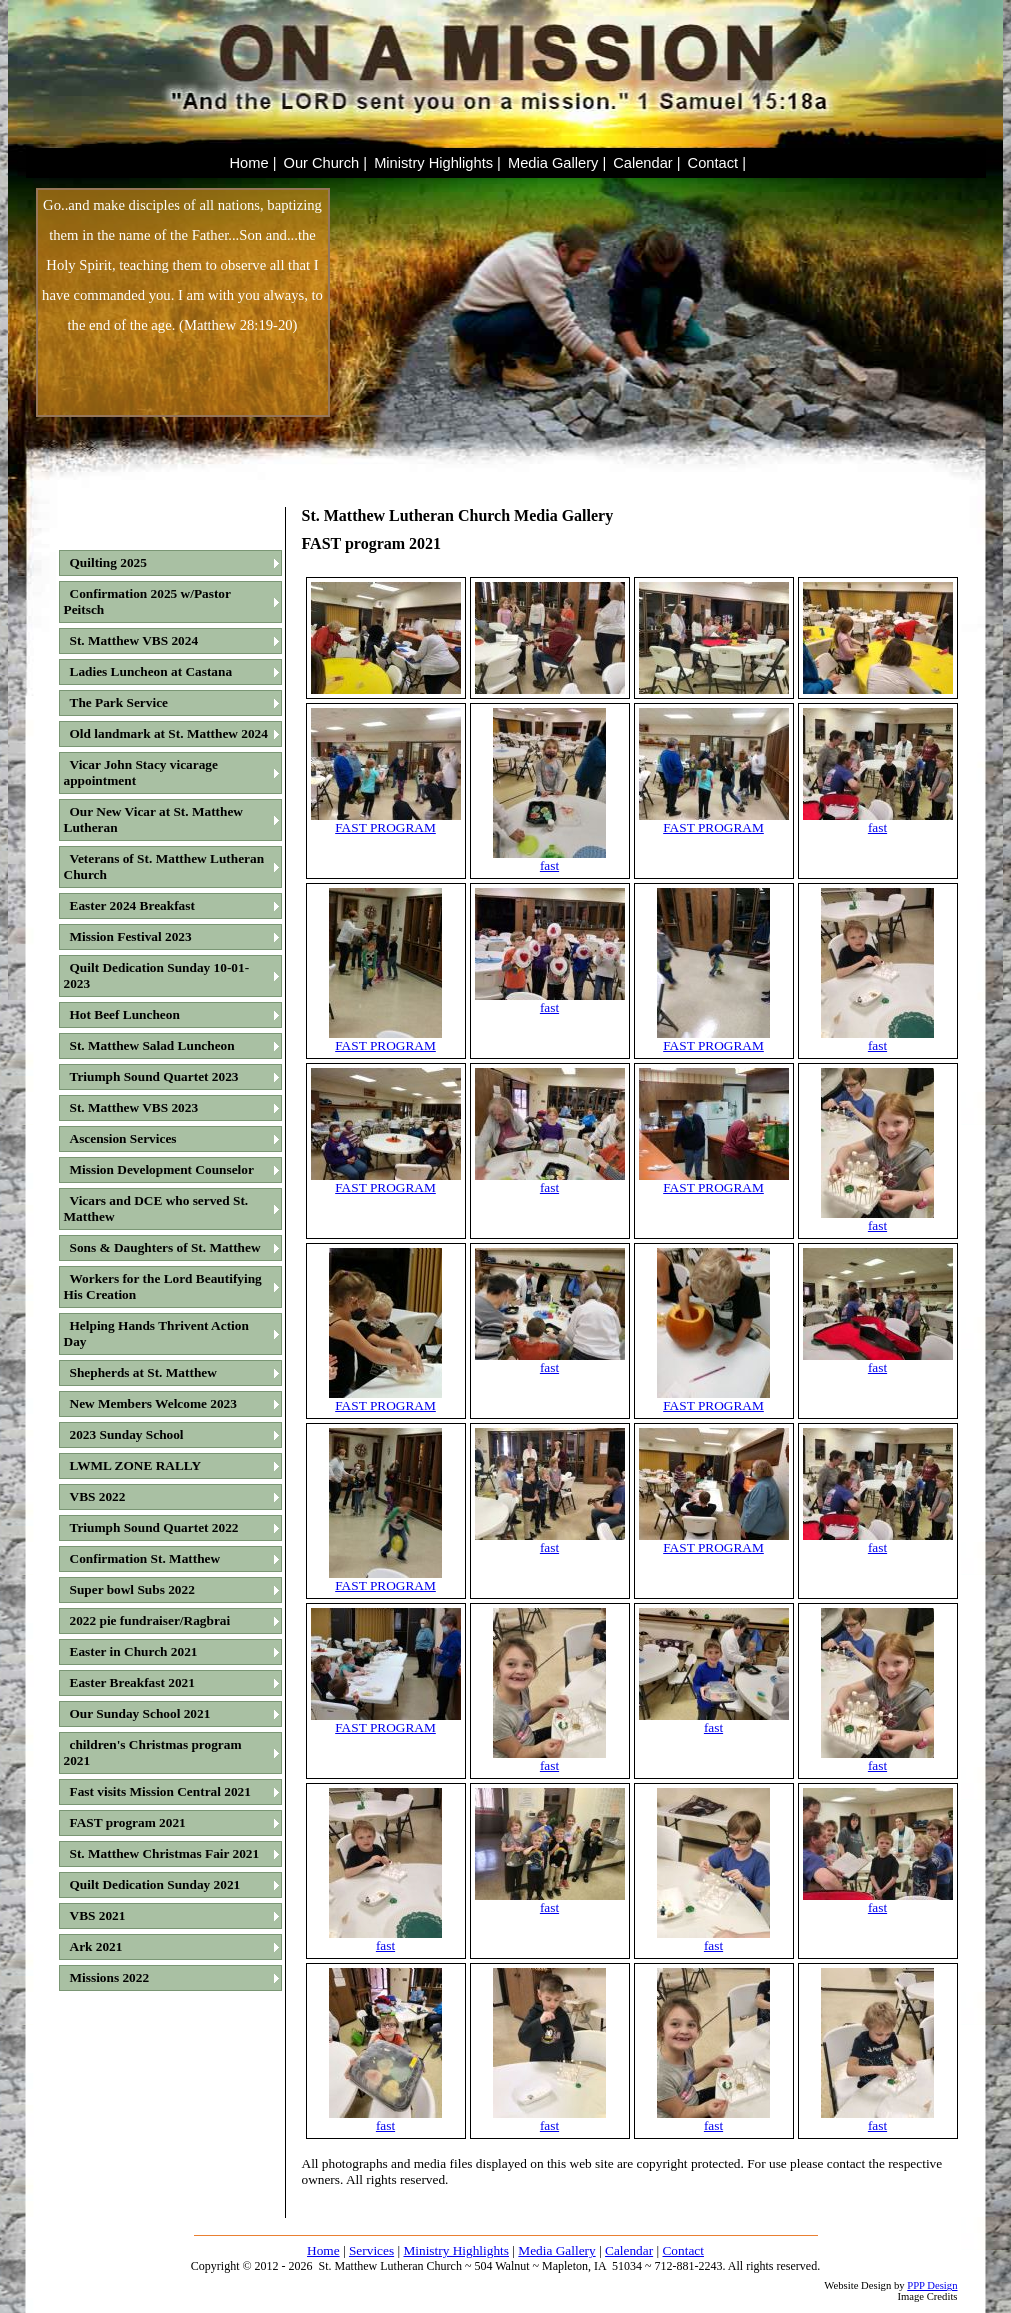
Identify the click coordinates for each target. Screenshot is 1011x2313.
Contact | (717, 163)
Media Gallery (556, 2250)
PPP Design (932, 2285)
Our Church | (325, 163)
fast (549, 859)
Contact (682, 2250)
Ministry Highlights (456, 2250)
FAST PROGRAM (386, 821)
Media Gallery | (557, 163)
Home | (253, 163)
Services (371, 2250)
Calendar (629, 2250)
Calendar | (646, 163)
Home (323, 2250)
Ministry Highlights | (437, 163)
